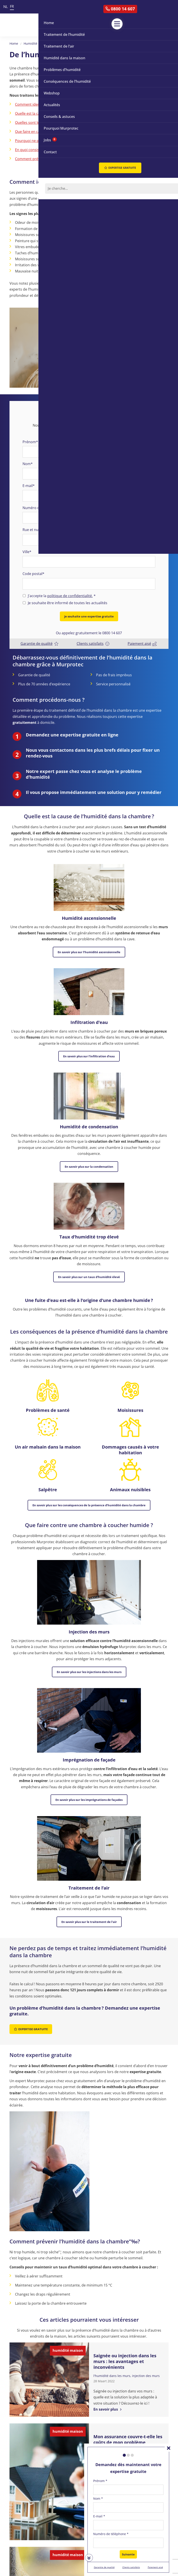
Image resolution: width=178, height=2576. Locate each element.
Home (13, 43)
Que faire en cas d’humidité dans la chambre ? (53, 131)
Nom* (28, 463)
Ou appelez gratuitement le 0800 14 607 (89, 633)
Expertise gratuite (31, 1994)
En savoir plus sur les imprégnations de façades (89, 1774)
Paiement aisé (142, 643)
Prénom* (30, 441)
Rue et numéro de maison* (45, 529)
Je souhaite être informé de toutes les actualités (67, 602)
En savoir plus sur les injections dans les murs (89, 1650)
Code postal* (33, 573)
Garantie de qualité (40, 643)
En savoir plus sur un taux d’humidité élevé (89, 1264)
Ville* (27, 551)
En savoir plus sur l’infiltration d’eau (89, 1052)
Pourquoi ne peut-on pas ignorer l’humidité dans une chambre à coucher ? (77, 140)
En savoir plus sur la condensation (89, 1158)
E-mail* (29, 485)
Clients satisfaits (93, 643)
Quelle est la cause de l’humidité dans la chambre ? (57, 113)
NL (5, 6)
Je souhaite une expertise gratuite (89, 616)
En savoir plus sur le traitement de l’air (89, 1891)
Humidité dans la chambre (86, 43)
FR (12, 6)
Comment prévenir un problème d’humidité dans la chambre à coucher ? (75, 158)
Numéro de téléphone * (111, 2546)
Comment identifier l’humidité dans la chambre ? (55, 104)
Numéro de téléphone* (42, 507)
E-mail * (99, 2528)
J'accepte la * (62, 596)
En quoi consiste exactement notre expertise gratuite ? (60, 149)
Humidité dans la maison (42, 43)
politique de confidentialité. (70, 595)
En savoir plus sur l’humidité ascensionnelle (89, 952)
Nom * (98, 2511)
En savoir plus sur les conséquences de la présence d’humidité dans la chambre (89, 1488)
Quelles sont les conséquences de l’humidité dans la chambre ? (67, 122)
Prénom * (100, 2493)
